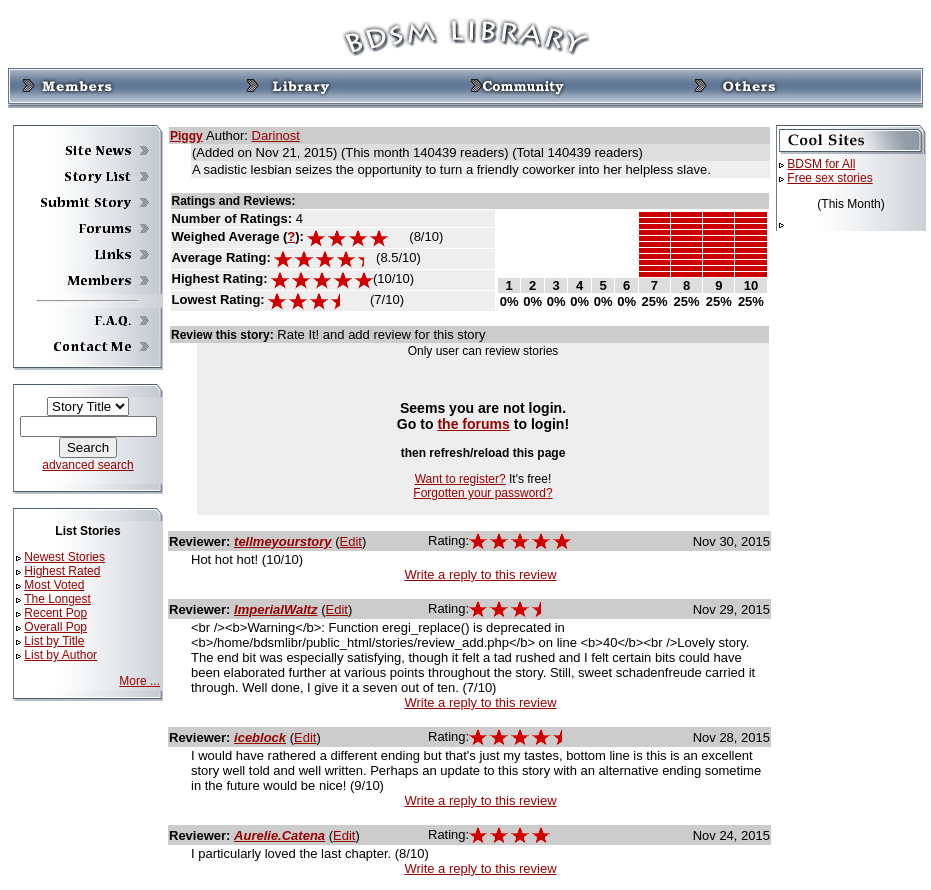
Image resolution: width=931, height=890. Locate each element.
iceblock (260, 737)
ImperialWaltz (276, 609)
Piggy (186, 136)
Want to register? (460, 479)
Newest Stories (64, 557)
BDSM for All (821, 164)
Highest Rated (62, 571)
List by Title (54, 641)
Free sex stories (829, 178)
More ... (139, 681)
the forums (473, 424)
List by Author (60, 655)
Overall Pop (55, 627)
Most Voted (54, 585)
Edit (351, 541)
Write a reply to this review (480, 574)
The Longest (57, 599)
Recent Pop (55, 613)
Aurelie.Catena (279, 835)
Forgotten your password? (482, 493)
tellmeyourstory (283, 541)
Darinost (276, 135)
